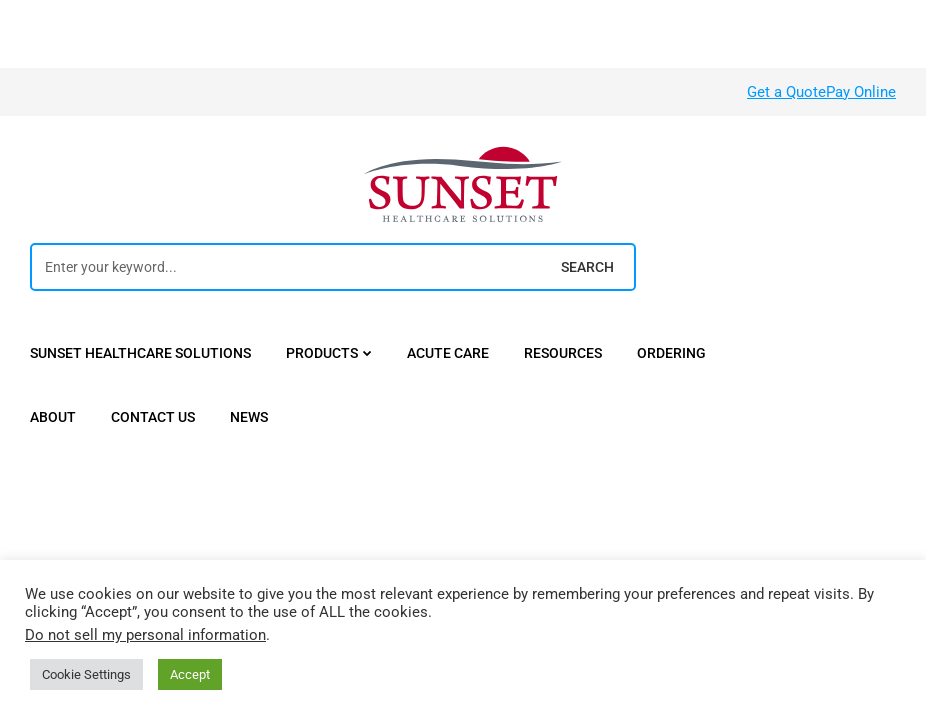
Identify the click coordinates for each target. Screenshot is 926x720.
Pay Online (861, 92)
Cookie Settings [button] (86, 674)
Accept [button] (190, 674)
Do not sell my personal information (145, 635)
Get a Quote (786, 92)
